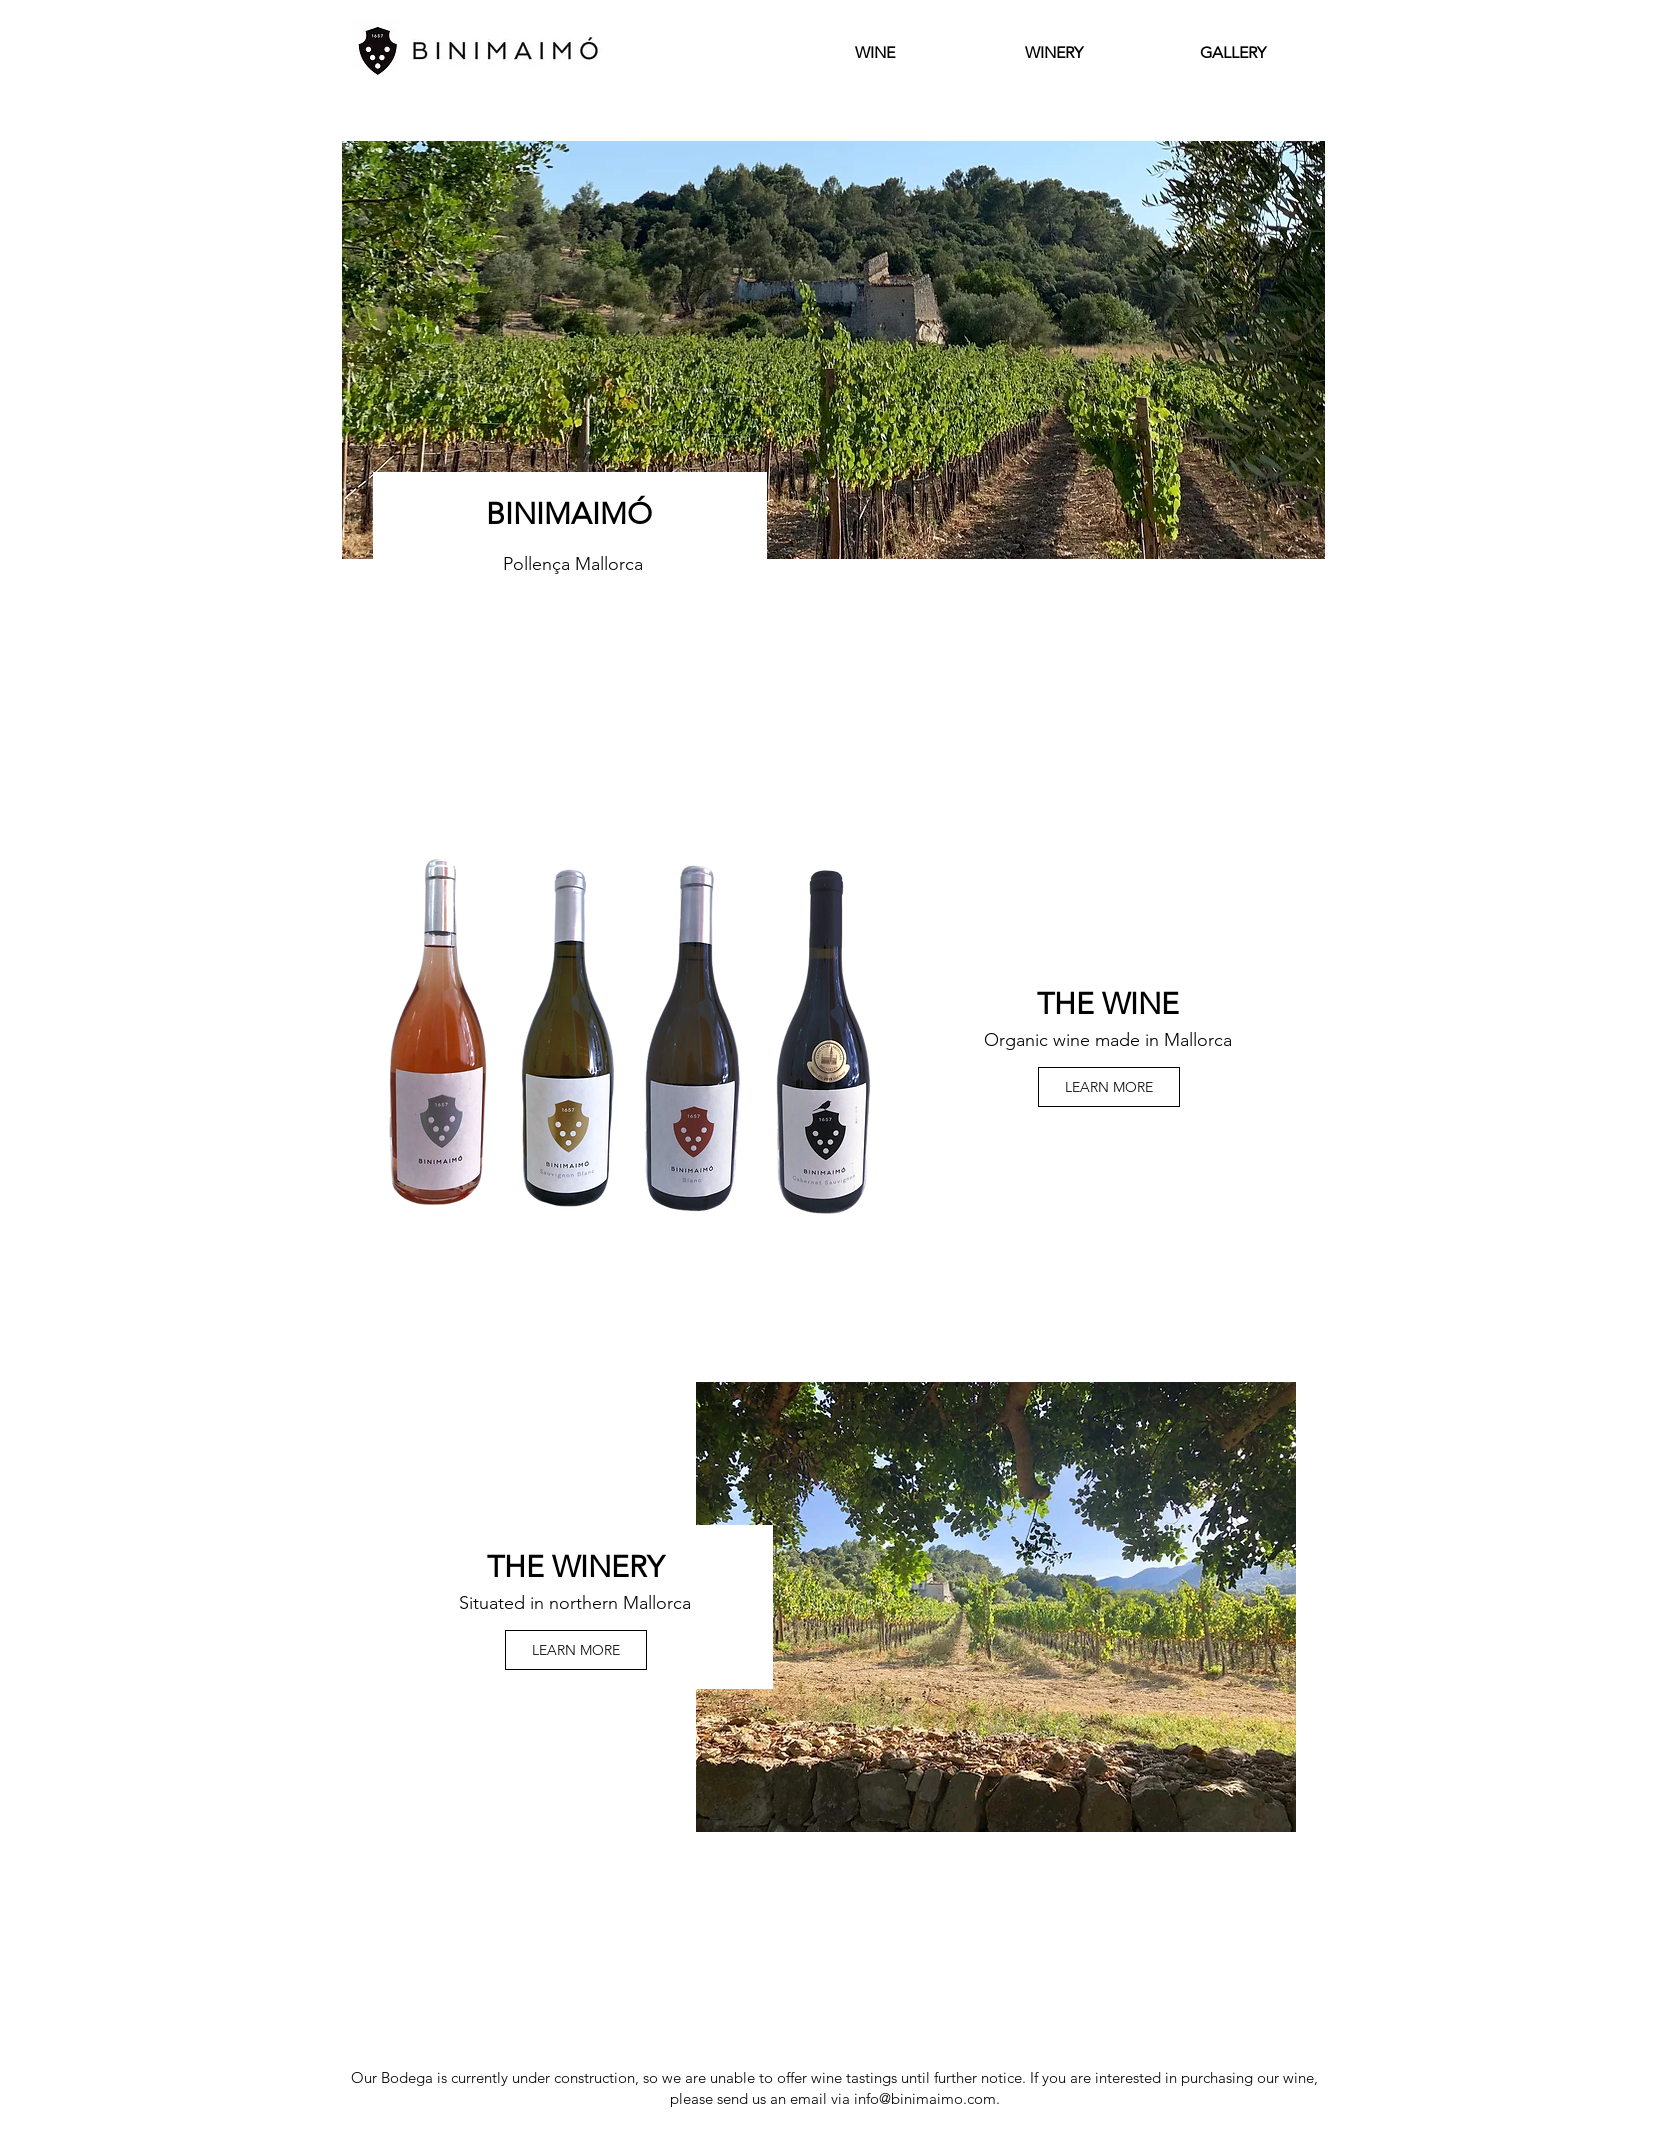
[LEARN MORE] (1109, 1087)
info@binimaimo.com (925, 2098)
